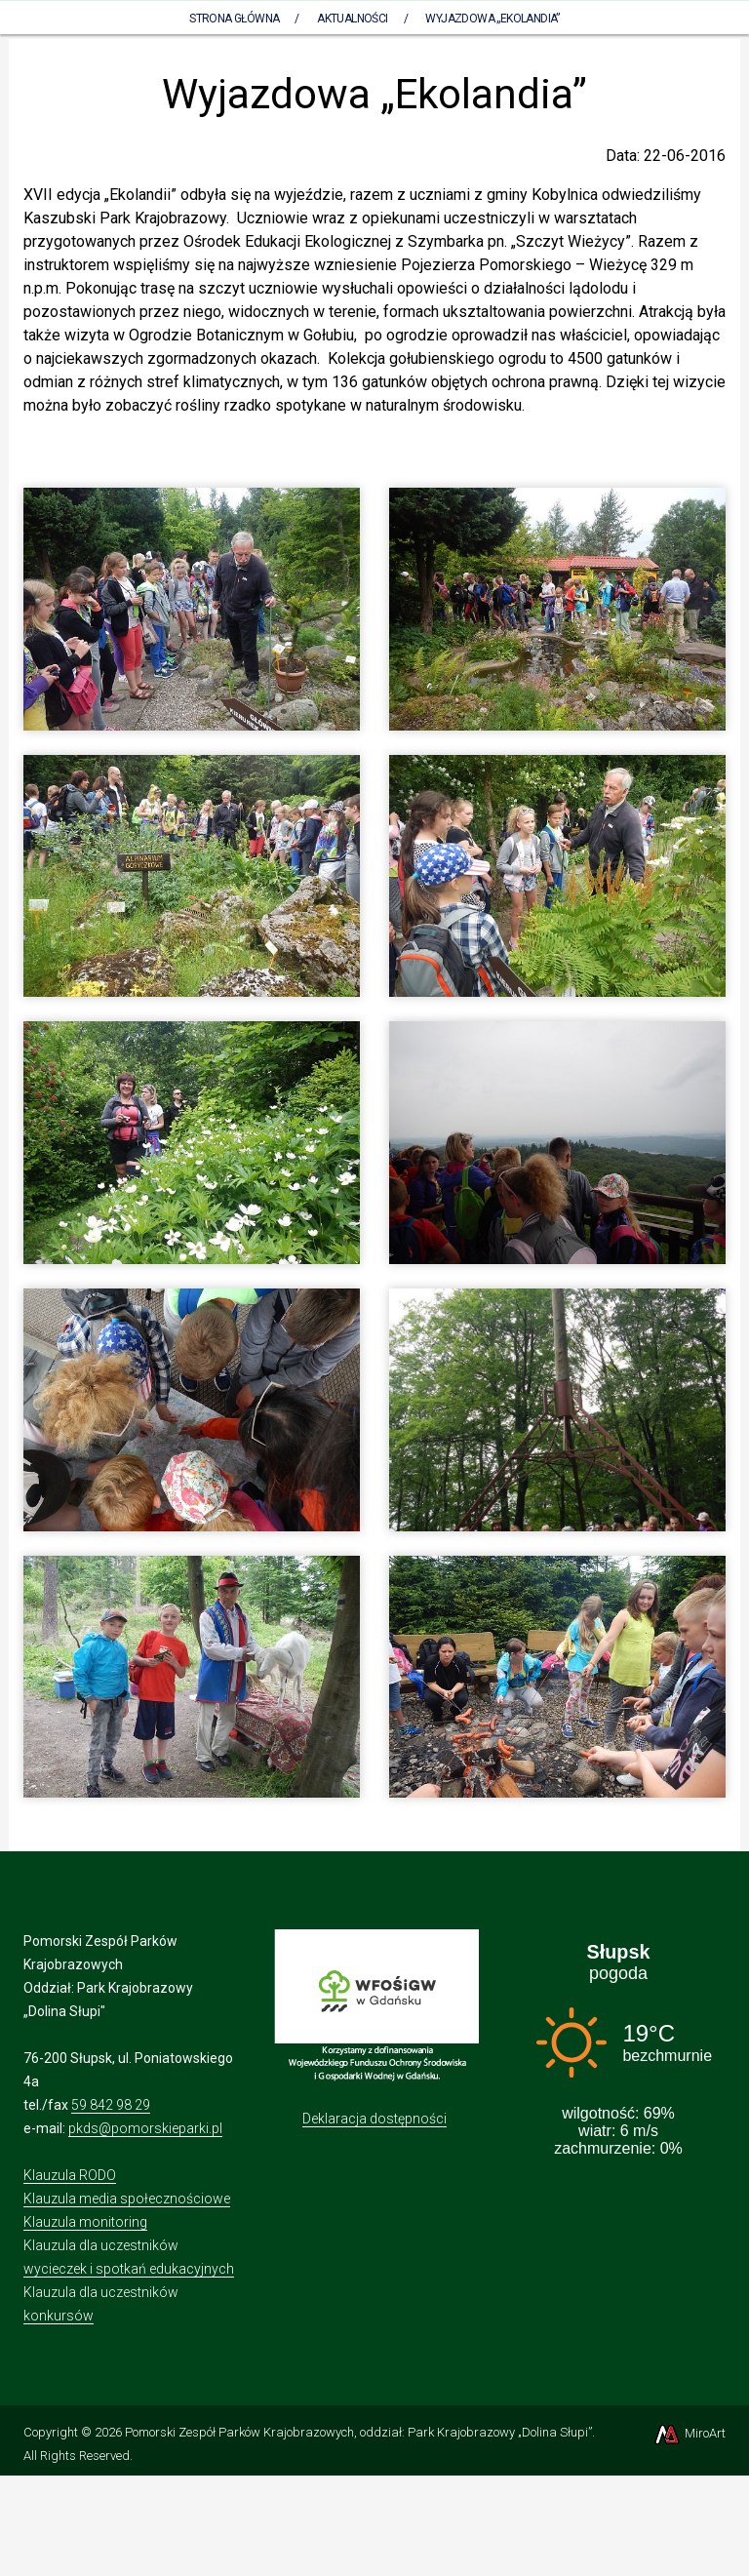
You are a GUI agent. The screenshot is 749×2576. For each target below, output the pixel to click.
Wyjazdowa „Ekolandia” (492, 18)
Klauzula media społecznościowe (126, 2198)
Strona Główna (234, 18)
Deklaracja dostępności (374, 2118)
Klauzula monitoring (85, 2222)
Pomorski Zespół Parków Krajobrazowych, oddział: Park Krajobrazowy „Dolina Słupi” (358, 2432)
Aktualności (352, 18)
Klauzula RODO (69, 2175)
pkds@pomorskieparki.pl (145, 2128)
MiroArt (689, 2433)
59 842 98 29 (110, 2105)
